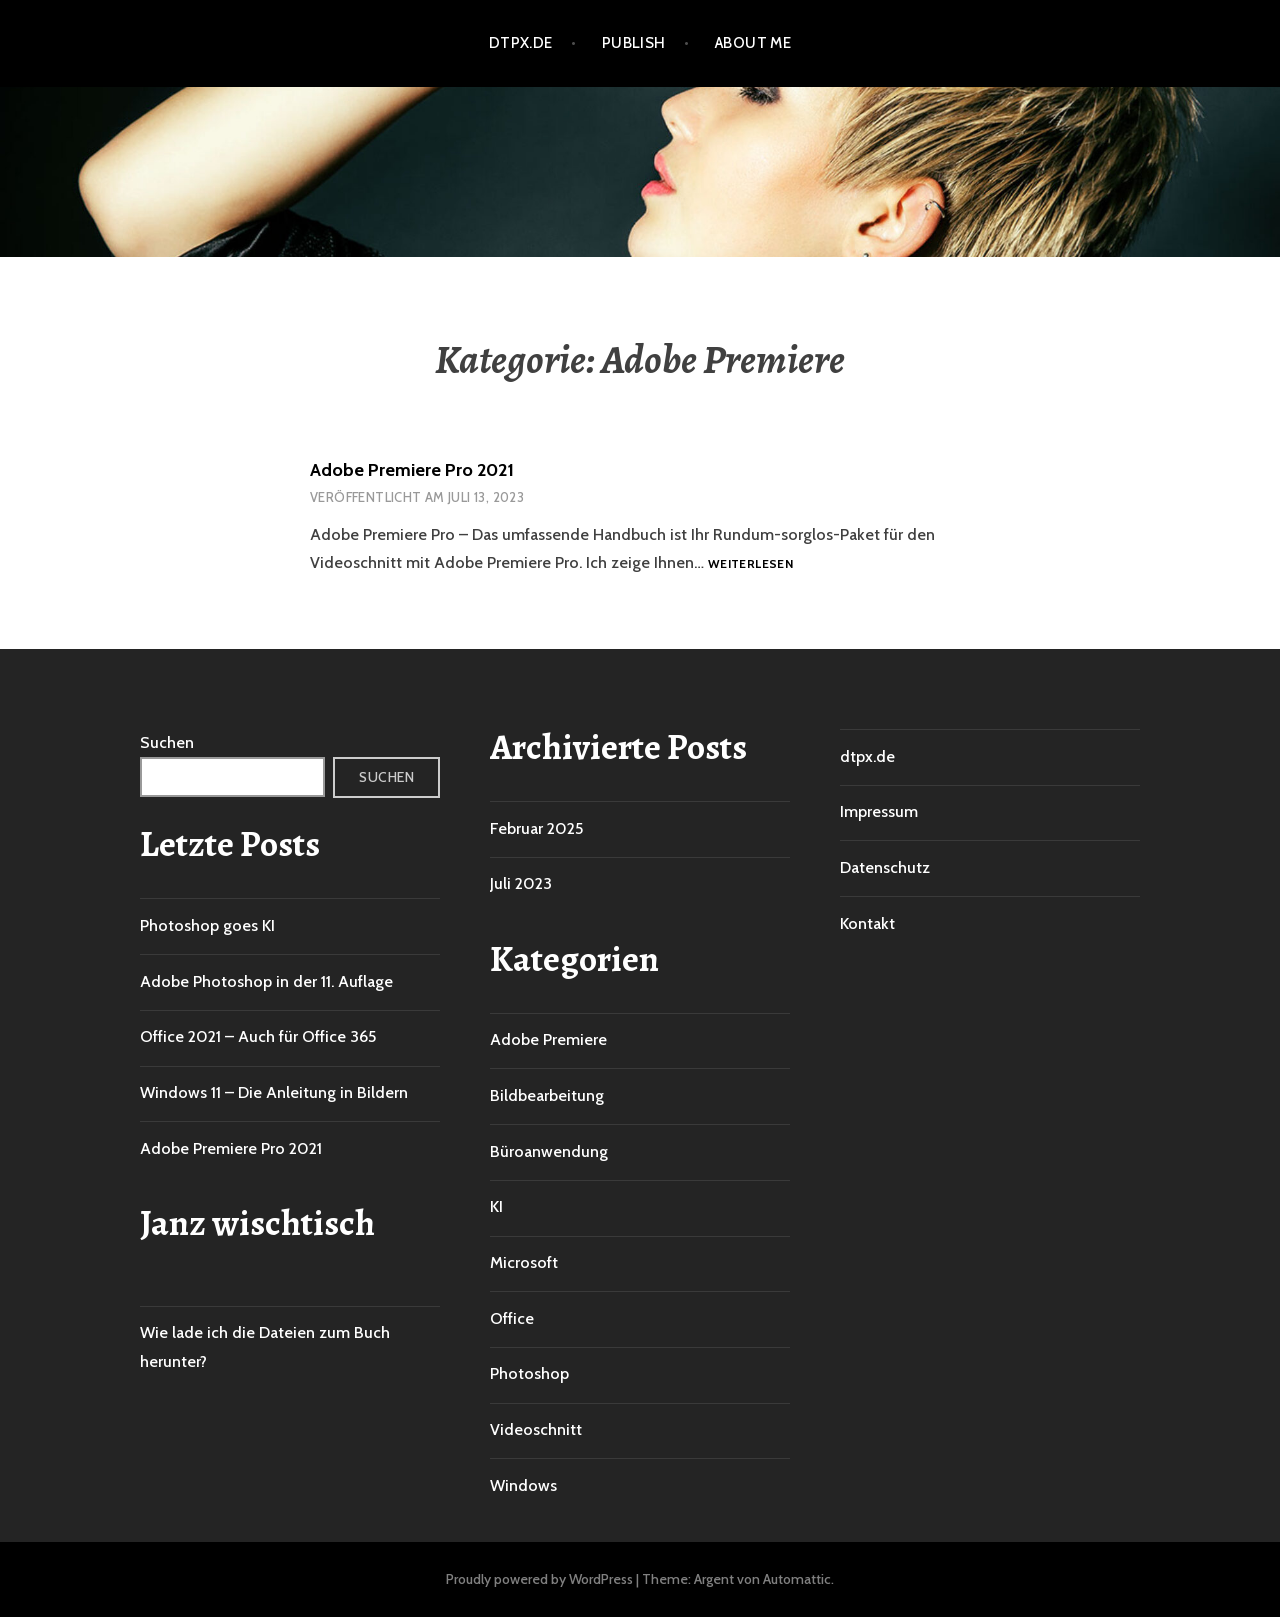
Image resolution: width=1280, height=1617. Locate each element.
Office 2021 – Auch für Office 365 (258, 1036)
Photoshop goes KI (207, 925)
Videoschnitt (536, 1429)
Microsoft (524, 1262)
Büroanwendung (549, 1151)
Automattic (797, 1579)
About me (753, 43)
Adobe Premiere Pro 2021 (412, 470)
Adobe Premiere (548, 1039)
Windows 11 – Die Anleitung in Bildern (274, 1092)
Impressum (879, 811)
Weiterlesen (750, 564)
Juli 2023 (521, 883)
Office (512, 1318)
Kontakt (867, 923)
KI (496, 1206)
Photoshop (529, 1373)
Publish (634, 43)
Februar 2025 (536, 828)
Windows (523, 1485)
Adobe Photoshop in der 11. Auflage (266, 981)
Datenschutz (885, 867)
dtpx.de (521, 43)
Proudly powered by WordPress (539, 1579)
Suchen (167, 742)
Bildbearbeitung (547, 1095)
